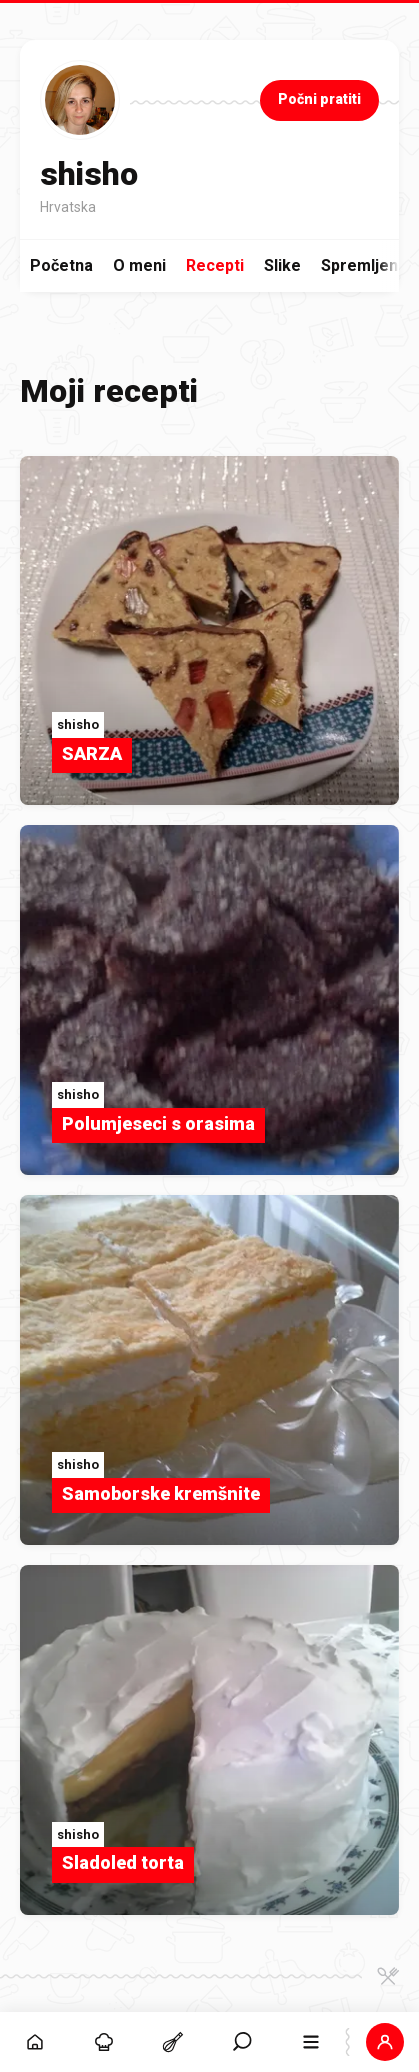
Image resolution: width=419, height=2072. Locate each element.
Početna (61, 265)
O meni (139, 265)
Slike (282, 265)
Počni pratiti (319, 99)
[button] (384, 2042)
